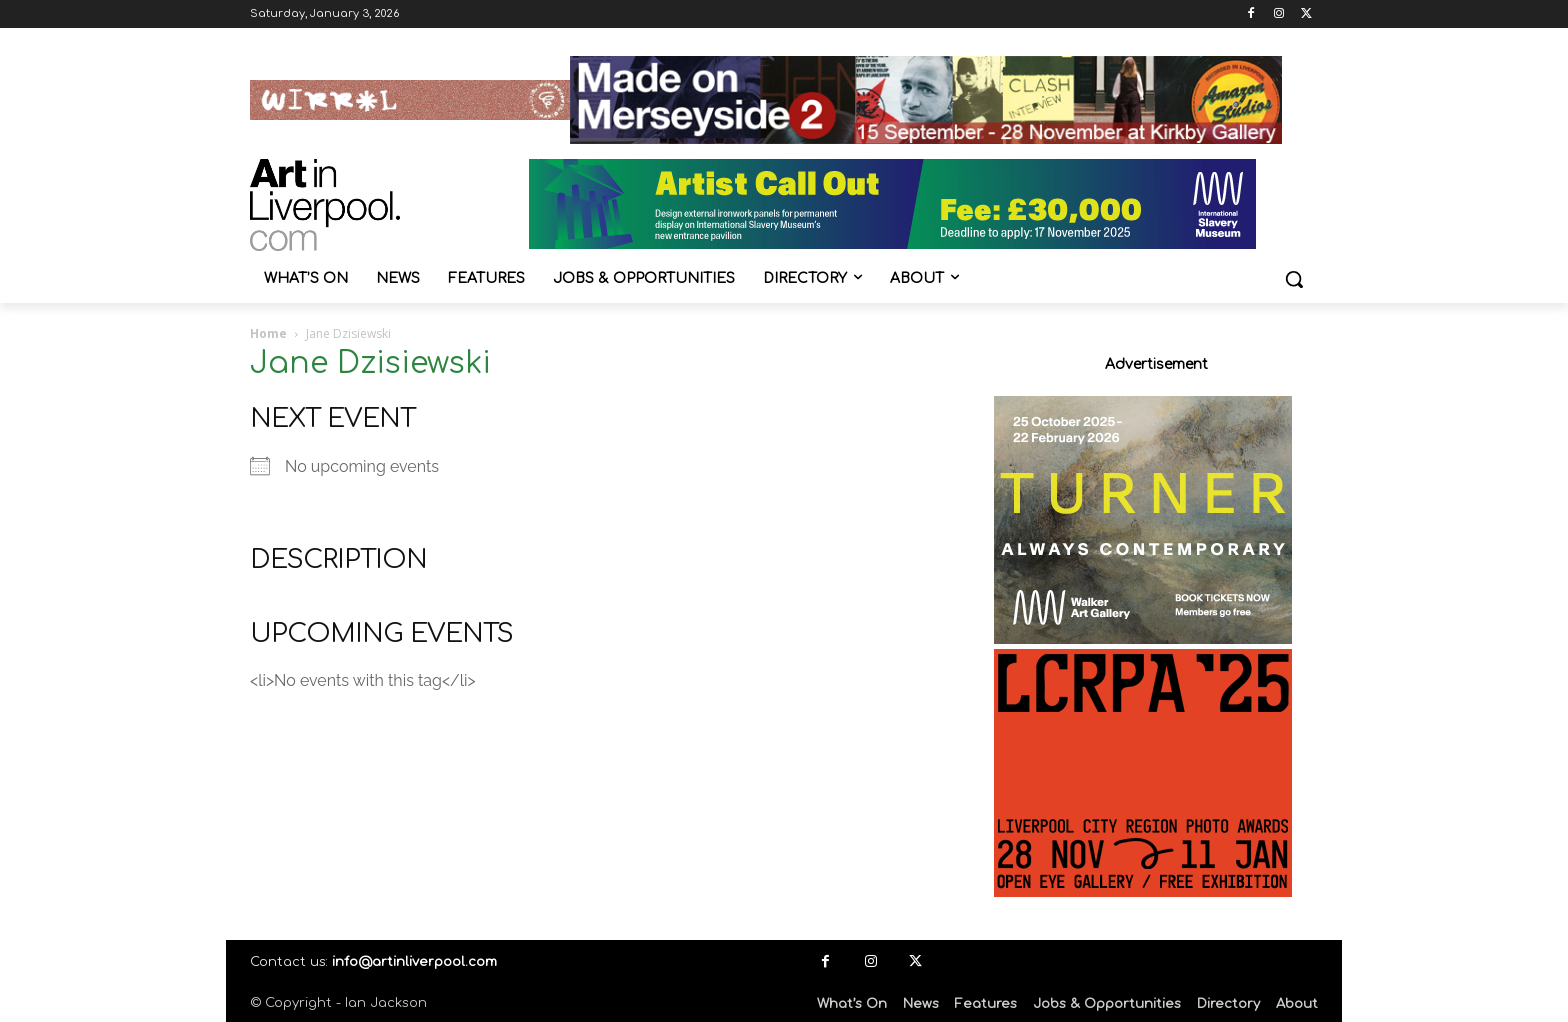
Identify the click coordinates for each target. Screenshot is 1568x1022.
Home (268, 333)
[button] (1294, 279)
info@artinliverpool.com (414, 962)
